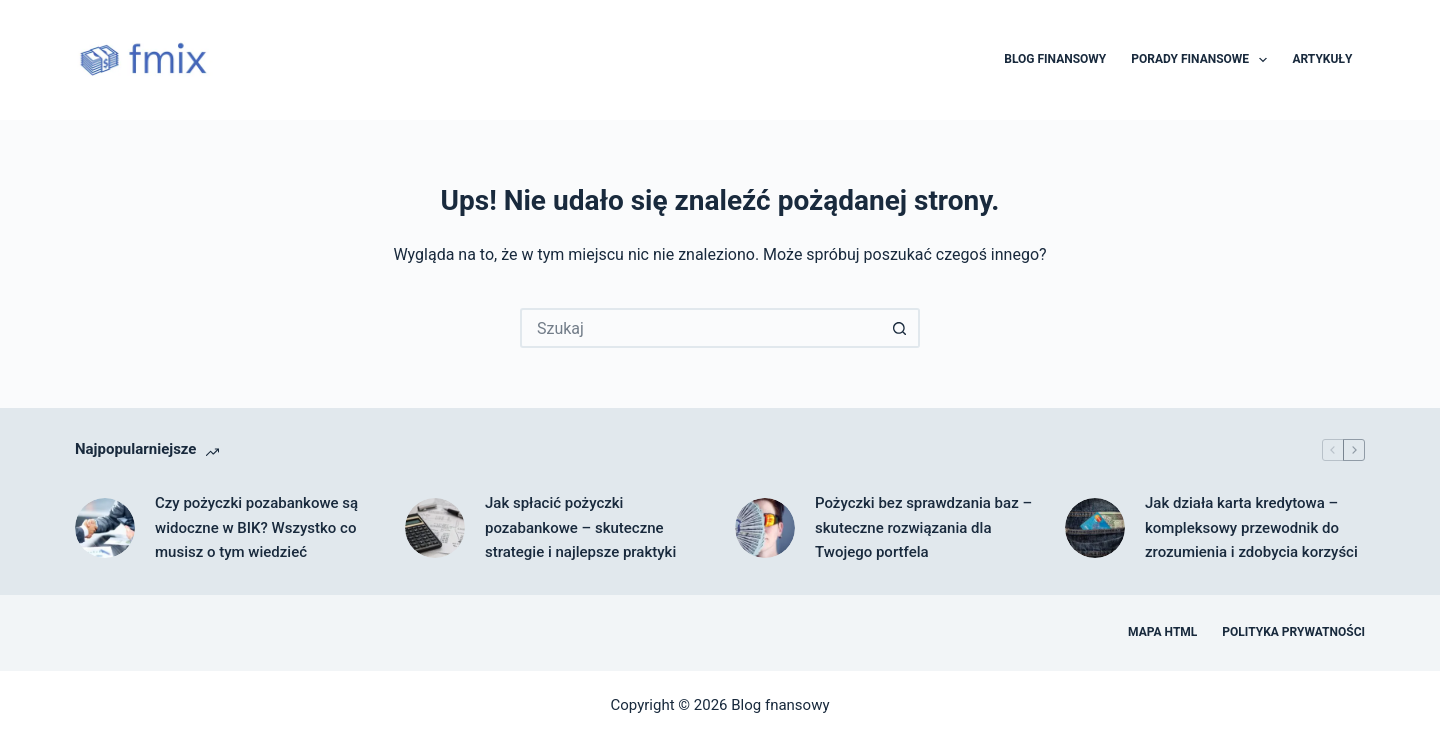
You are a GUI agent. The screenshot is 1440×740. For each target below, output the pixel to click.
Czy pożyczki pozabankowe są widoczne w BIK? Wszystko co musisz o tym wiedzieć (256, 528)
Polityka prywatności (1293, 632)
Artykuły (1322, 59)
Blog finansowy (1055, 59)
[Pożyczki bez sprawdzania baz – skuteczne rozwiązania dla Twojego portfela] (765, 528)
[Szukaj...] (700, 328)
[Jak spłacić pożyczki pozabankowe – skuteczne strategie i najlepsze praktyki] (435, 528)
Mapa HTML (1162, 632)
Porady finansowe (1203, 60)
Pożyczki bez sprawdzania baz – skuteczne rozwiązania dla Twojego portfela (923, 528)
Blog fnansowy (780, 705)
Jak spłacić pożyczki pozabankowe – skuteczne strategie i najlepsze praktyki (580, 528)
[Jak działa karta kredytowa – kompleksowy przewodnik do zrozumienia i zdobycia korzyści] (1095, 528)
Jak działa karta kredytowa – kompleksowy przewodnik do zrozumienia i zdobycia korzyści (1251, 528)
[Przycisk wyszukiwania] (900, 328)
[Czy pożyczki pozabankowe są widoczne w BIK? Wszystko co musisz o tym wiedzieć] (105, 528)
